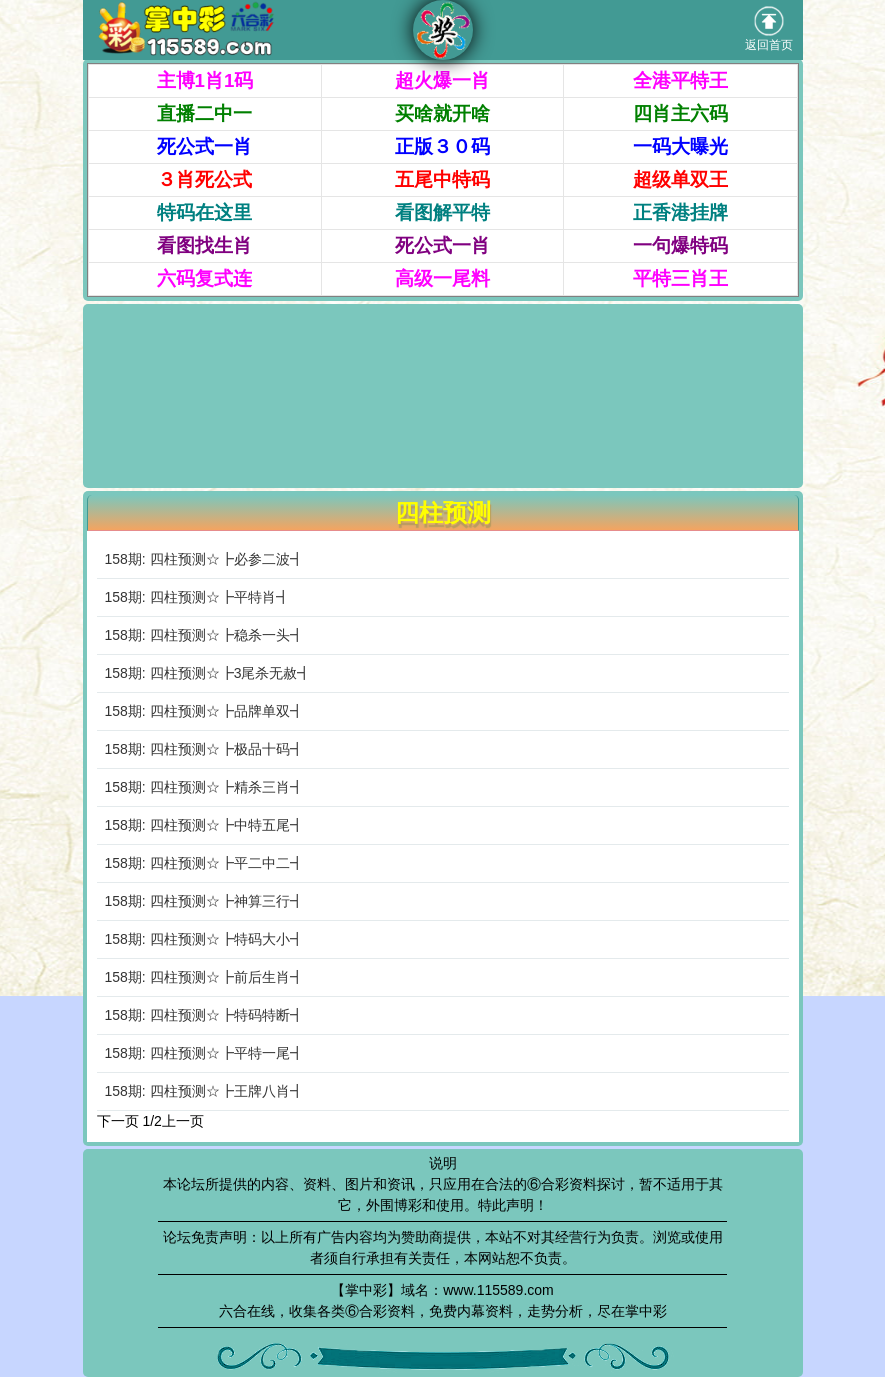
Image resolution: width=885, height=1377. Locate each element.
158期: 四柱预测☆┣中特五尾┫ (204, 825)
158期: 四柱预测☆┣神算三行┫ (204, 901)
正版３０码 (442, 146)
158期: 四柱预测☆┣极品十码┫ (204, 749)
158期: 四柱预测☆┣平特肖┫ (197, 597)
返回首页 (769, 29)
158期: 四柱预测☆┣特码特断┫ (204, 1015)
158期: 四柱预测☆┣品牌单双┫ (204, 711)
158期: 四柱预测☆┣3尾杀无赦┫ (208, 673)
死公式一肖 (204, 146)
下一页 (118, 1121)
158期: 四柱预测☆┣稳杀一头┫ (204, 635)
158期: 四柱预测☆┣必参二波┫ (204, 559)
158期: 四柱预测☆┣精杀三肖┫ (204, 787)
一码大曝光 (680, 146)
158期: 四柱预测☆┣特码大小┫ (204, 939)
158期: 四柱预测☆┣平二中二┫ (204, 863)
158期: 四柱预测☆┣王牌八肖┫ (204, 1091)
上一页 (183, 1121)
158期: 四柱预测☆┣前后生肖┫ (204, 977)
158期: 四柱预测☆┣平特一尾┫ (204, 1053)
